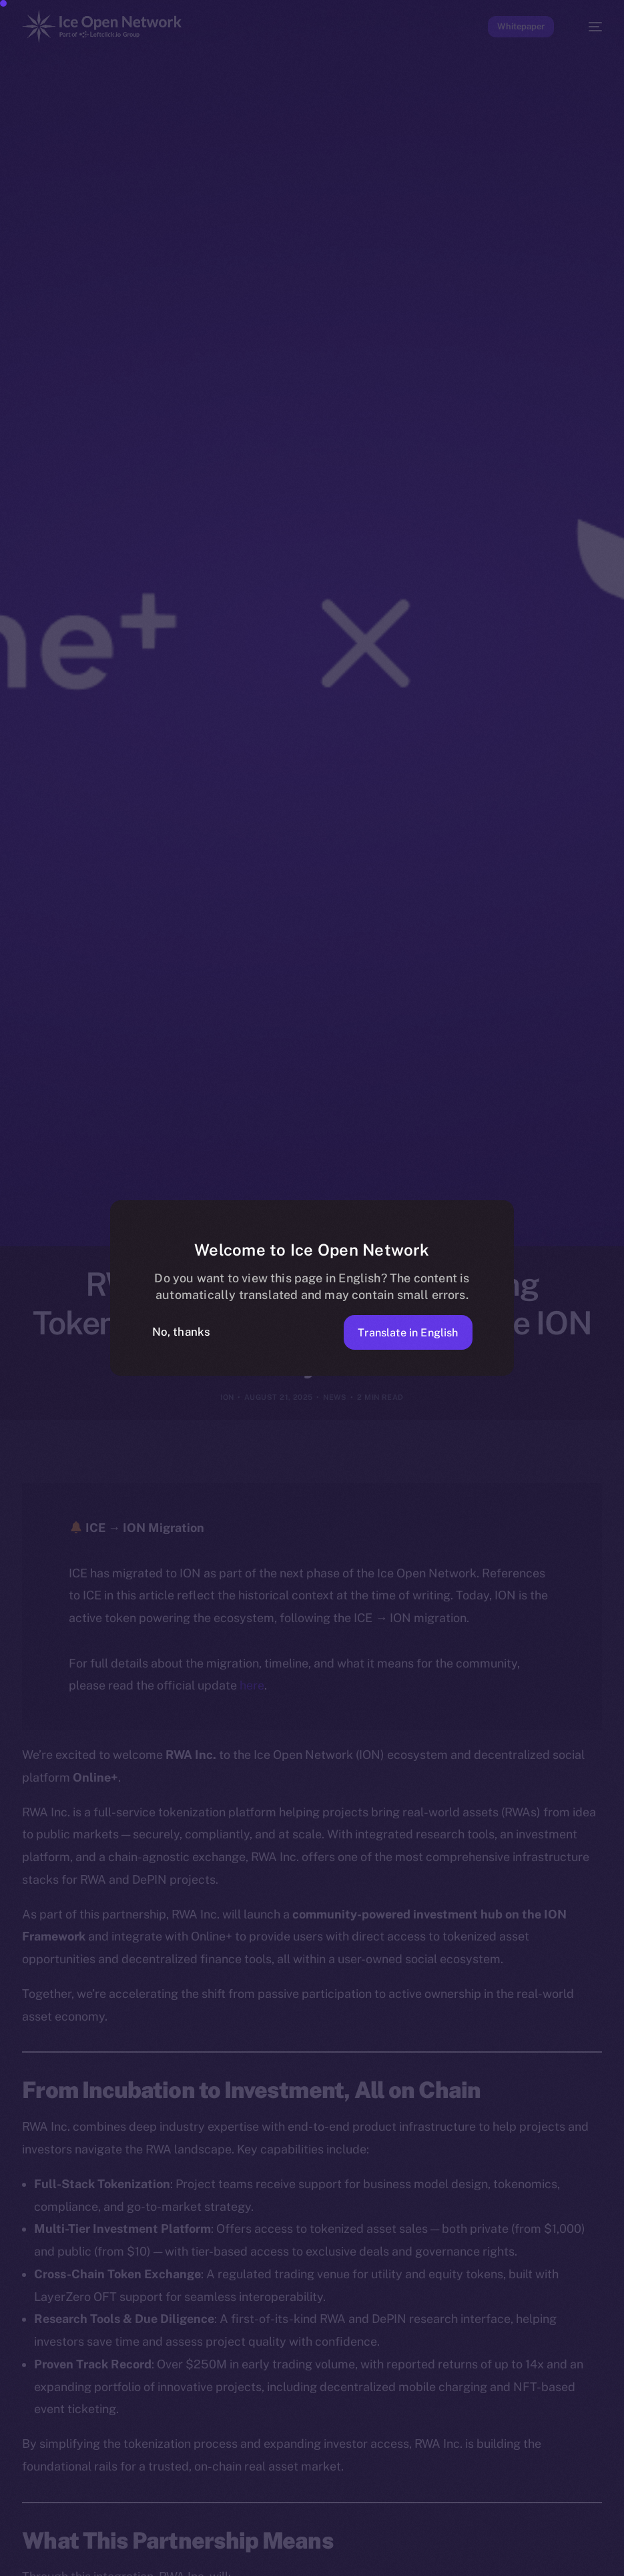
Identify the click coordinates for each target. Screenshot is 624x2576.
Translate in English (403, 1331)
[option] (6, 2548)
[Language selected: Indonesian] (298, 2556)
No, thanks (181, 1331)
